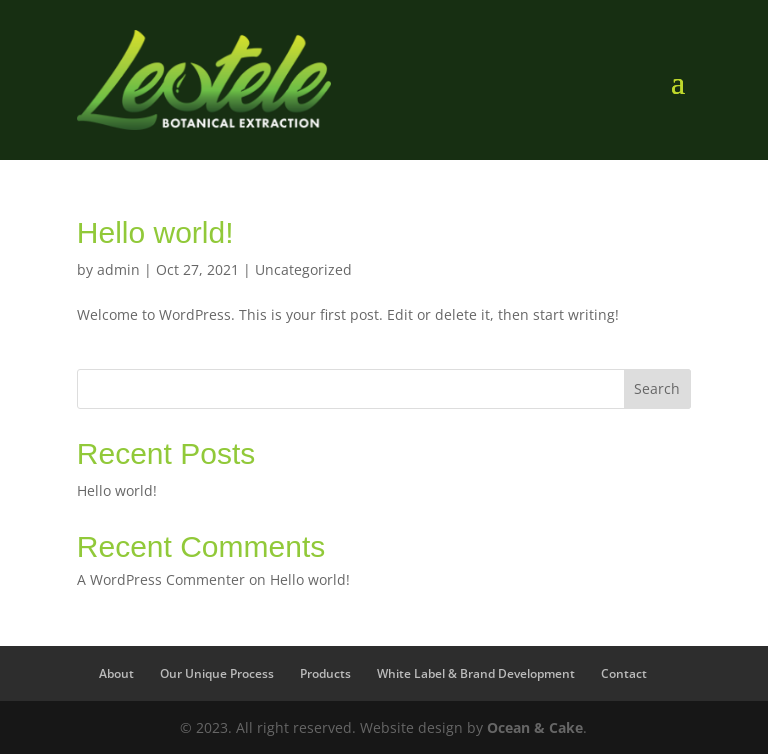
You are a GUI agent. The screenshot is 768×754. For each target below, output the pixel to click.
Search (657, 388)
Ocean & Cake (535, 727)
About (116, 673)
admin (118, 269)
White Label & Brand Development (476, 673)
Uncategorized (303, 269)
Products (325, 673)
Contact (624, 673)
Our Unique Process (217, 673)
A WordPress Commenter (161, 579)
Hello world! (155, 232)
